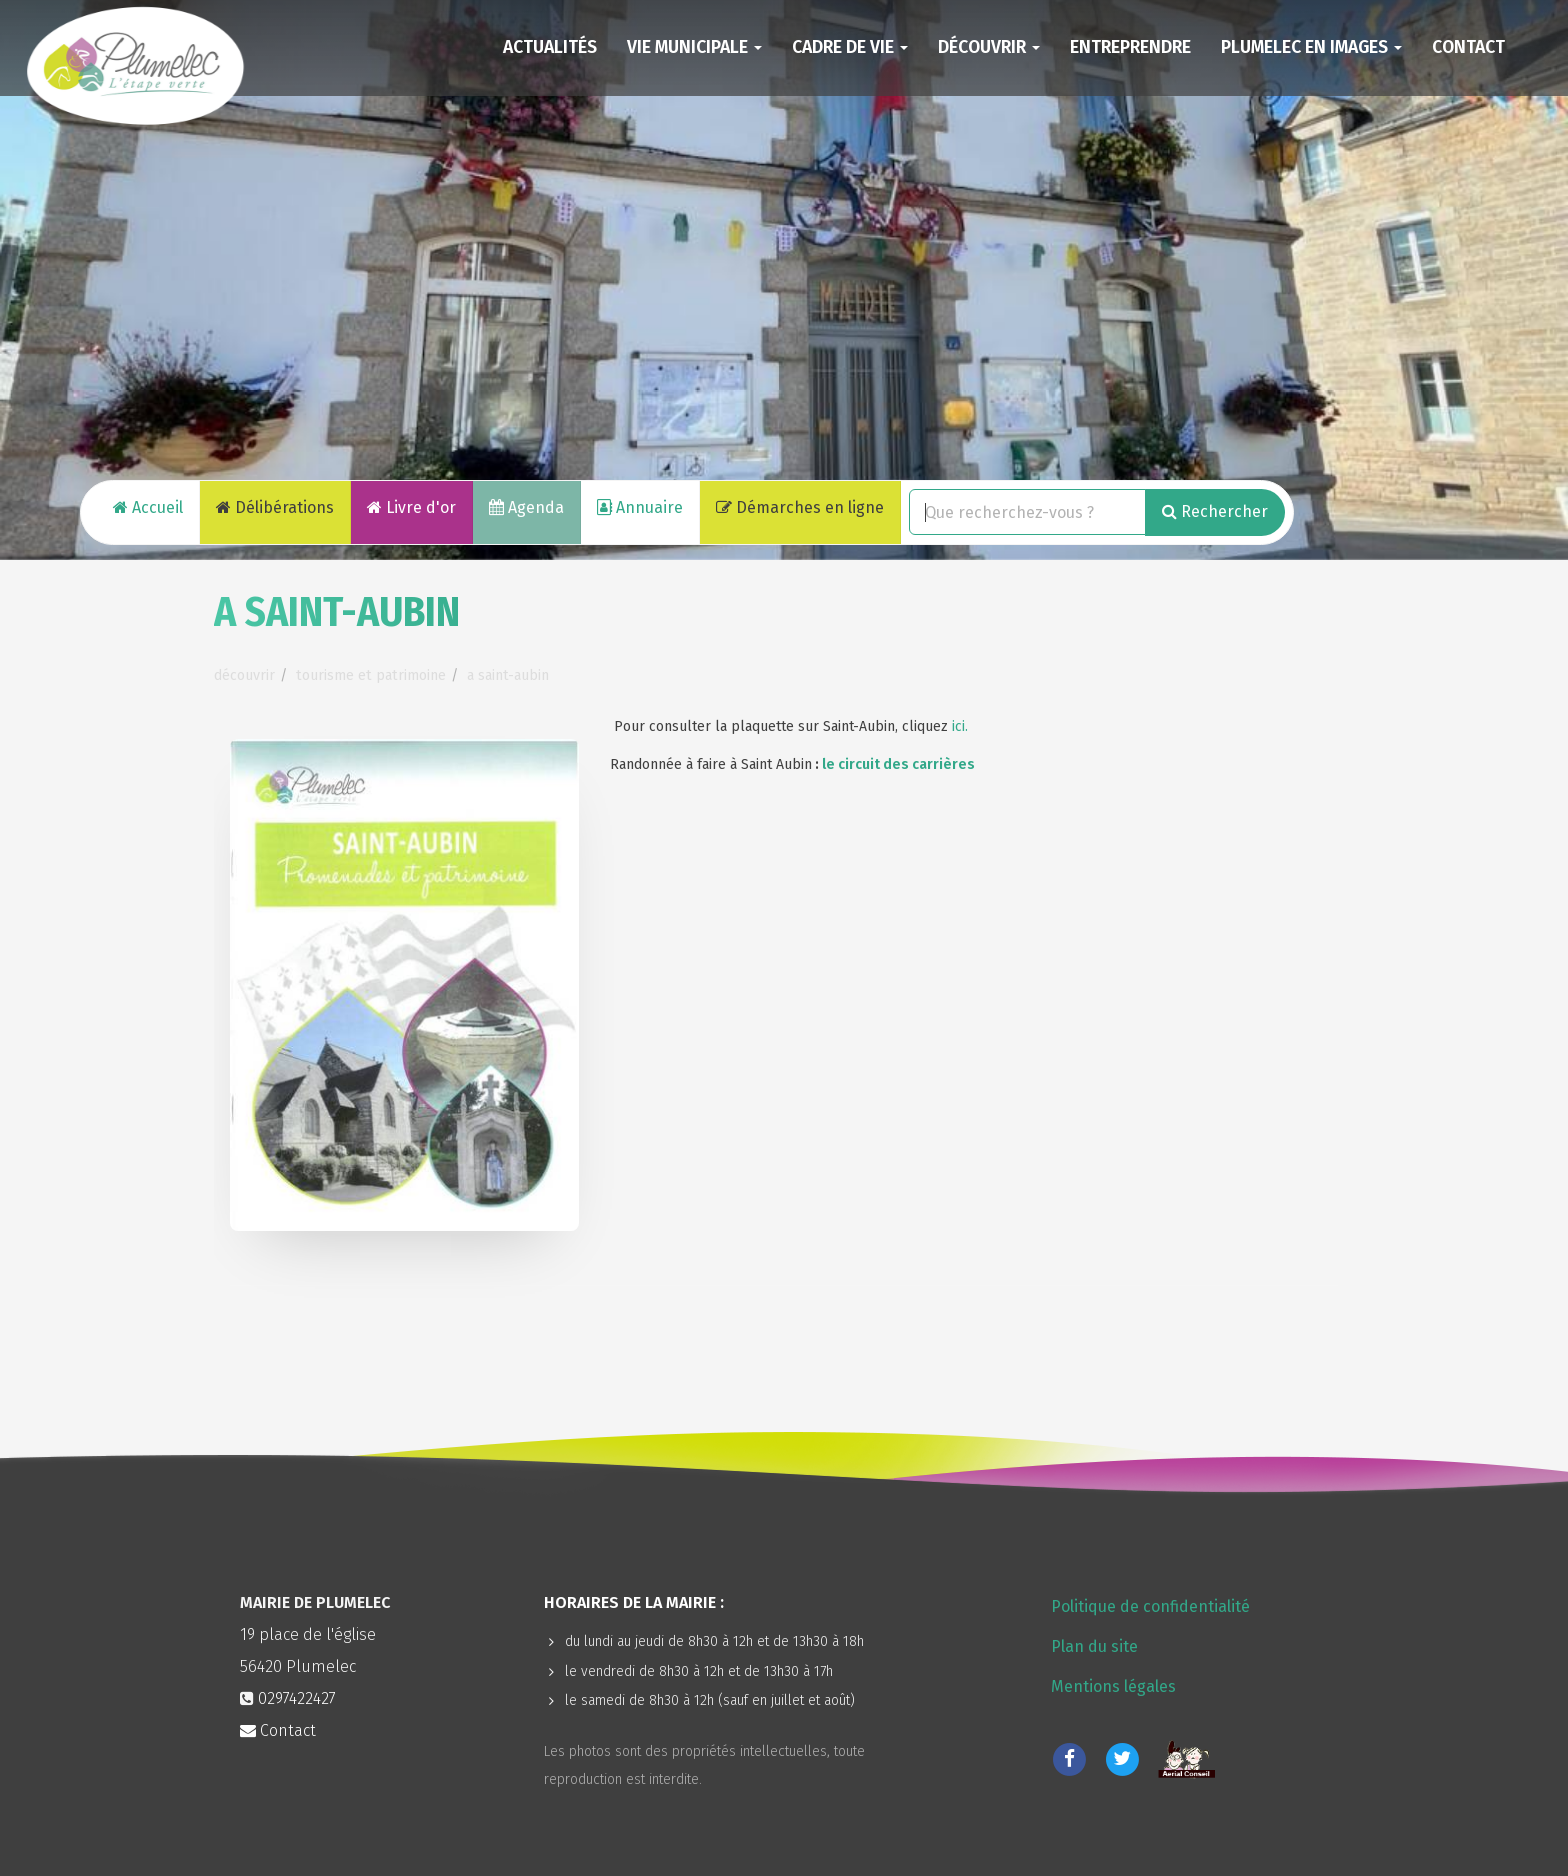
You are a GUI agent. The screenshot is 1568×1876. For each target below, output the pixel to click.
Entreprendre (1130, 47)
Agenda (526, 507)
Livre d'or (411, 507)
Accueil (148, 507)
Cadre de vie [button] (850, 47)
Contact (1468, 47)
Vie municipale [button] (694, 47)
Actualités (550, 47)
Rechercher (1215, 511)
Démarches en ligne (800, 507)
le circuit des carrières (898, 764)
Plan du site (1094, 1646)
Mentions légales (1113, 1686)
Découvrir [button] (989, 47)
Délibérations (275, 507)
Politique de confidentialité (1150, 1606)
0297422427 (297, 1698)
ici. (960, 726)
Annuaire (640, 507)
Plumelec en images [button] (1311, 47)
